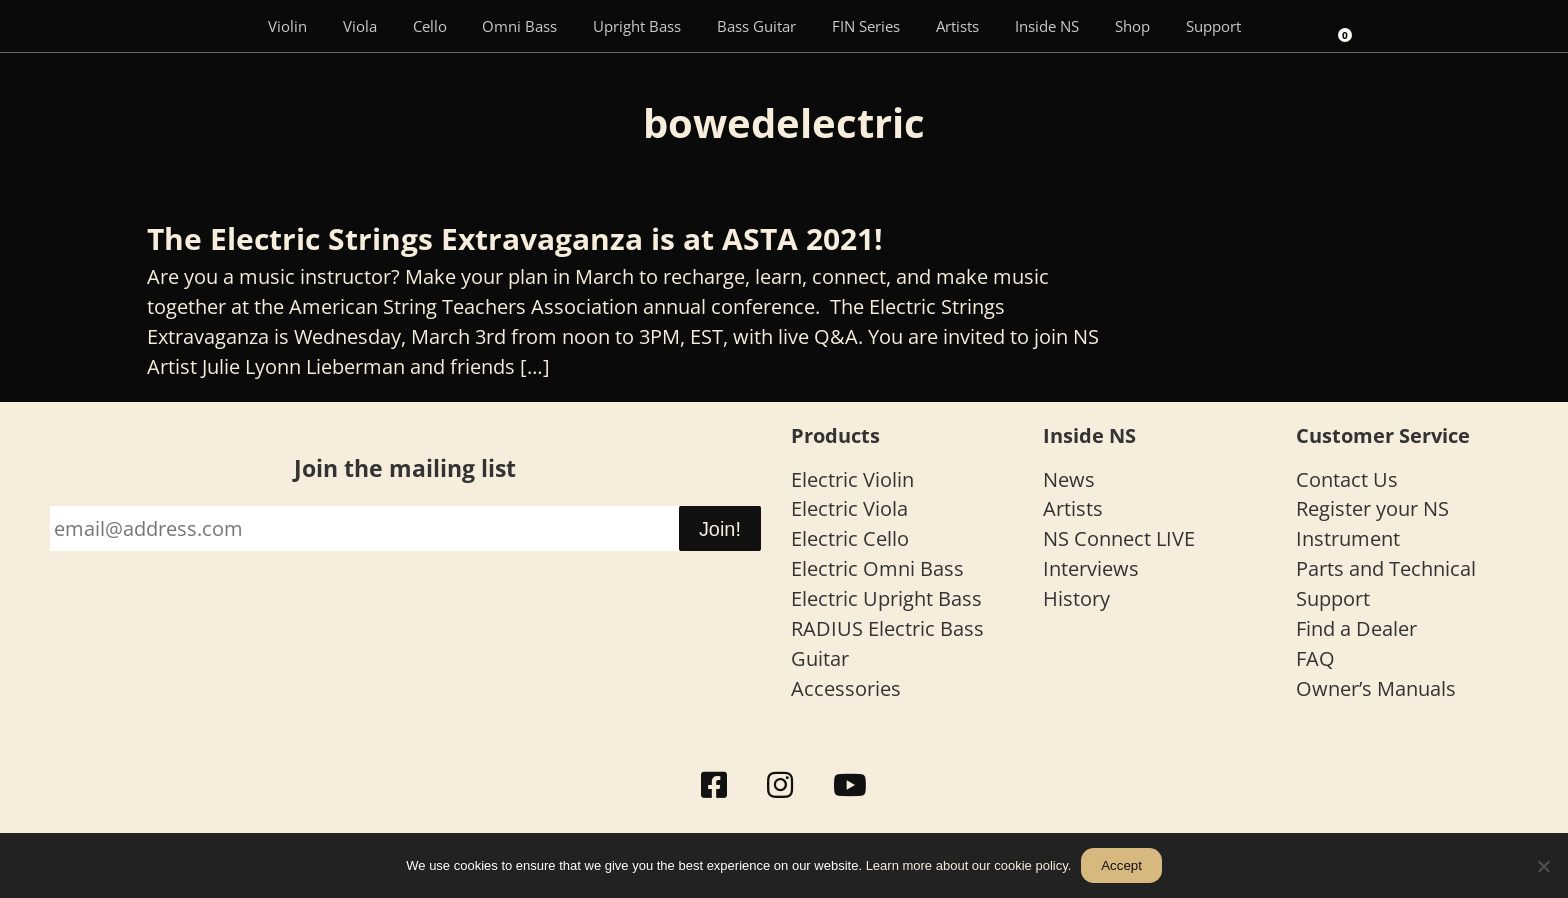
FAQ (1315, 658)
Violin (287, 26)
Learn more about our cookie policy (967, 865)
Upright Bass (637, 26)
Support (1213, 26)
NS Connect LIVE (1119, 538)
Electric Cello (850, 538)
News (1069, 479)
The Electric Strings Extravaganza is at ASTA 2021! (515, 238)
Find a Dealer (1356, 628)
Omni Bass (519, 26)
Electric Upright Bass (886, 598)
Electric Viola (849, 508)
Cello (430, 26)
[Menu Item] (221, 26)
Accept (1121, 865)
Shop (1132, 26)
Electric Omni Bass (877, 568)
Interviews (1091, 568)
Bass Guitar (756, 26)
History (1076, 598)
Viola (360, 26)
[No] (1543, 866)
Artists (957, 26)
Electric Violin (852, 479)
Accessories (846, 688)
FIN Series (866, 26)
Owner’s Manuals (1376, 688)
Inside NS (1047, 26)
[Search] (1286, 26)
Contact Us (1347, 479)
